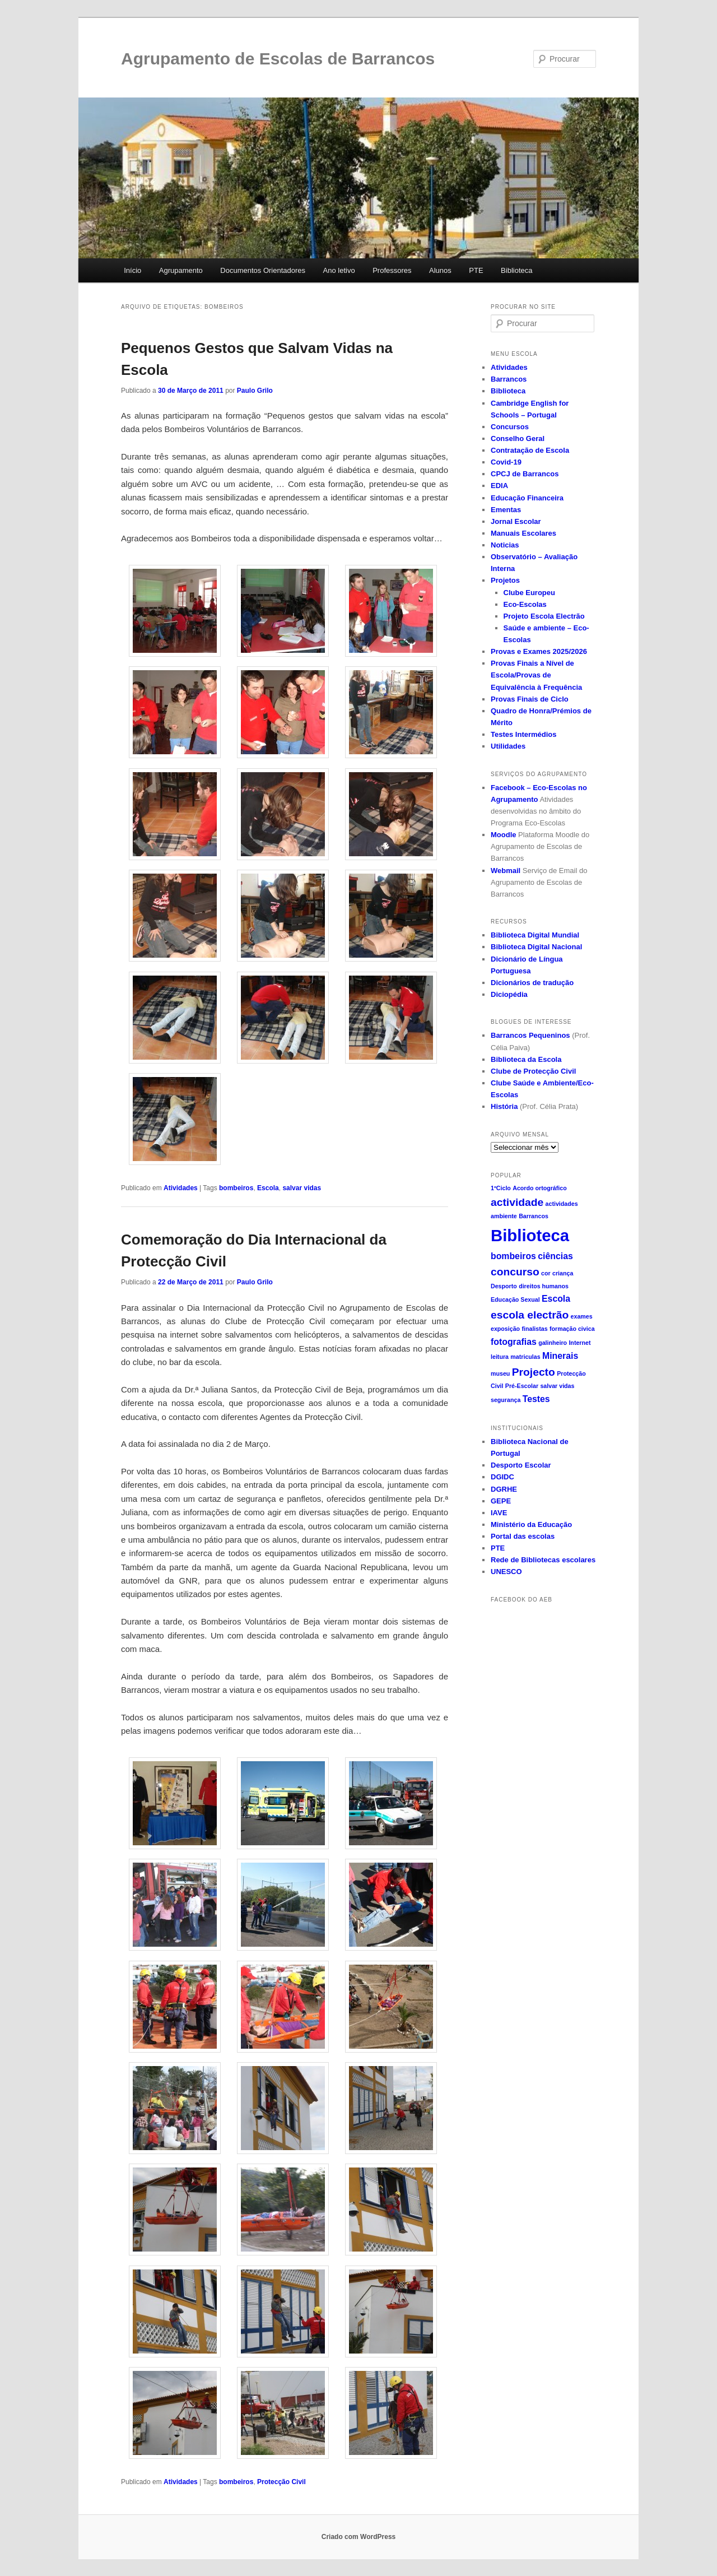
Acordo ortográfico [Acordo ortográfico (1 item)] (540, 1188)
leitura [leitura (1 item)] (500, 1356)
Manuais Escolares (523, 533)
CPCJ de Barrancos (524, 474)
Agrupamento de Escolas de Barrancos (278, 58)
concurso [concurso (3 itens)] (515, 1272)
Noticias (505, 545)
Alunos (440, 270)
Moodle (503, 834)
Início (132, 270)
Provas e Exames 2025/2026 (539, 651)
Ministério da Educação (531, 1524)
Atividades (181, 1188)
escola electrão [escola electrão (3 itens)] (530, 1315)
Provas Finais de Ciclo (530, 699)
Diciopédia (509, 994)
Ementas (506, 509)
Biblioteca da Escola (526, 1059)
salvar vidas (301, 1188)
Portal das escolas (523, 1536)
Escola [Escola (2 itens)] (556, 1298)
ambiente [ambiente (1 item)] (504, 1216)
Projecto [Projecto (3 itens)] (533, 1372)
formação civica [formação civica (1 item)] (572, 1328)
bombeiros (236, 1188)
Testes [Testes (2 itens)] (536, 1399)
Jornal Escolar (516, 521)
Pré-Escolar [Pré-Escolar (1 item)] (521, 1385)
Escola (268, 1188)
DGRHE (504, 1489)
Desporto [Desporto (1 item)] (504, 1286)
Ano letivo (339, 270)
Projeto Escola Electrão (544, 616)
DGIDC (502, 1477)
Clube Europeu (529, 592)
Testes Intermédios (524, 734)
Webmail (505, 870)
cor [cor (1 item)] (546, 1273)
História (504, 1106)
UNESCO (506, 1571)
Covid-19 (506, 462)
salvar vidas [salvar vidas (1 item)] (557, 1385)
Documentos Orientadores (262, 270)
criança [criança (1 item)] (562, 1273)
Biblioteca (516, 270)
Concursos (510, 427)
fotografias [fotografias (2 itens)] (514, 1342)
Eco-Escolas (525, 604)
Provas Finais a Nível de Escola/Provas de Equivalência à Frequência (536, 675)
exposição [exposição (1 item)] (505, 1328)
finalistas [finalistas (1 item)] (534, 1328)
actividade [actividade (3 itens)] (517, 1202)
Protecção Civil (281, 2482)
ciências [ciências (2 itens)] (555, 1256)
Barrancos (509, 379)
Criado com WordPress (358, 2537)
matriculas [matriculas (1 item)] (525, 1356)
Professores (392, 270)
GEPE (501, 1501)
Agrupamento (181, 270)
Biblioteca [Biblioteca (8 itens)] (530, 1235)
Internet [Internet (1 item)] (579, 1342)
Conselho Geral (517, 438)
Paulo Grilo (255, 390)
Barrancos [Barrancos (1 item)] (533, 1216)
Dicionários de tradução (532, 982)
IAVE (499, 1513)
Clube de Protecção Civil (533, 1071)
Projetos (505, 580)
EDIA (499, 485)
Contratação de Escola (530, 450)
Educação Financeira (527, 498)
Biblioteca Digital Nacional (536, 947)
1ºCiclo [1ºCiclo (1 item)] (501, 1188)
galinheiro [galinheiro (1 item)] (552, 1342)
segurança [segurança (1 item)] (505, 1399)
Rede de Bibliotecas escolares (543, 1560)
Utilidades (508, 746)
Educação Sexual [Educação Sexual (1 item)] (515, 1299)
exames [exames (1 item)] (582, 1316)
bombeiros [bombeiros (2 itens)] (513, 1256)
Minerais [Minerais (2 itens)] (560, 1356)
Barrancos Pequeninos (530, 1035)
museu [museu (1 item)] (500, 1373)
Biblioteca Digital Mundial (535, 935)
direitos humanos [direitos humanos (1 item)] (544, 1286)
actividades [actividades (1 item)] (562, 1203)
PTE (476, 270)
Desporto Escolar (521, 1465)
